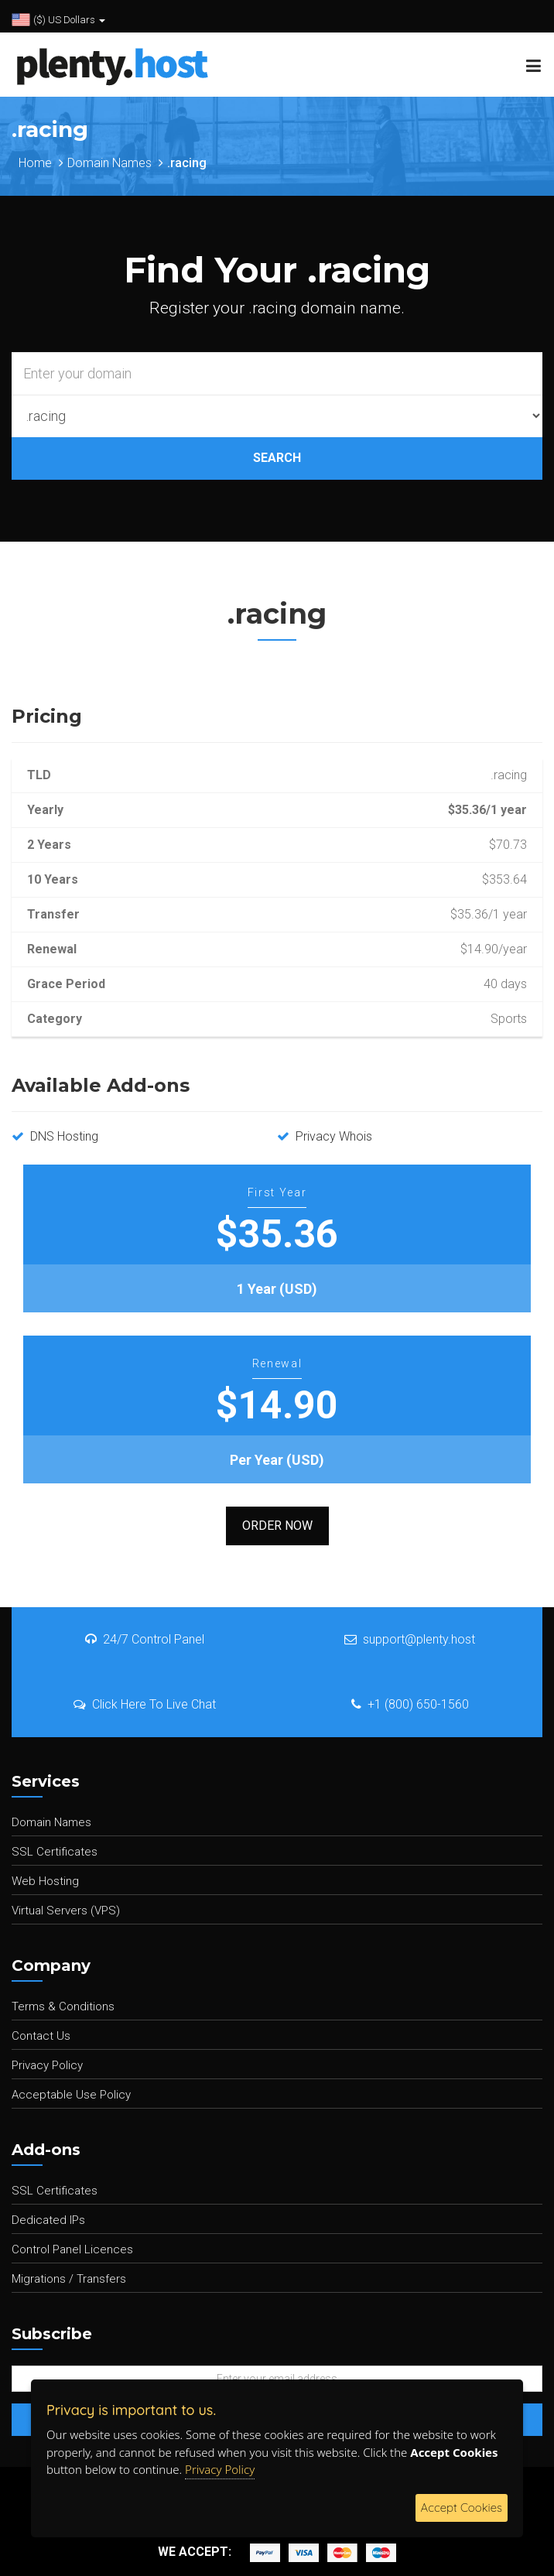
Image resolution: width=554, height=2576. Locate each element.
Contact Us (41, 2036)
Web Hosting (45, 1881)
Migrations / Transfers (69, 2279)
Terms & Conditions (63, 2006)
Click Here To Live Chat (145, 1704)
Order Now (277, 1525)
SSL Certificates (54, 1852)
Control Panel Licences (72, 2249)
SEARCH (277, 457)
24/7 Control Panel (144, 1639)
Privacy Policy (47, 2065)
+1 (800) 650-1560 (410, 1704)
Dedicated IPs (48, 2220)
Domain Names (109, 163)
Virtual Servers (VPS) (66, 1910)
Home (35, 163)
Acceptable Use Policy (71, 2095)
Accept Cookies (461, 2507)
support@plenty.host (409, 1639)
